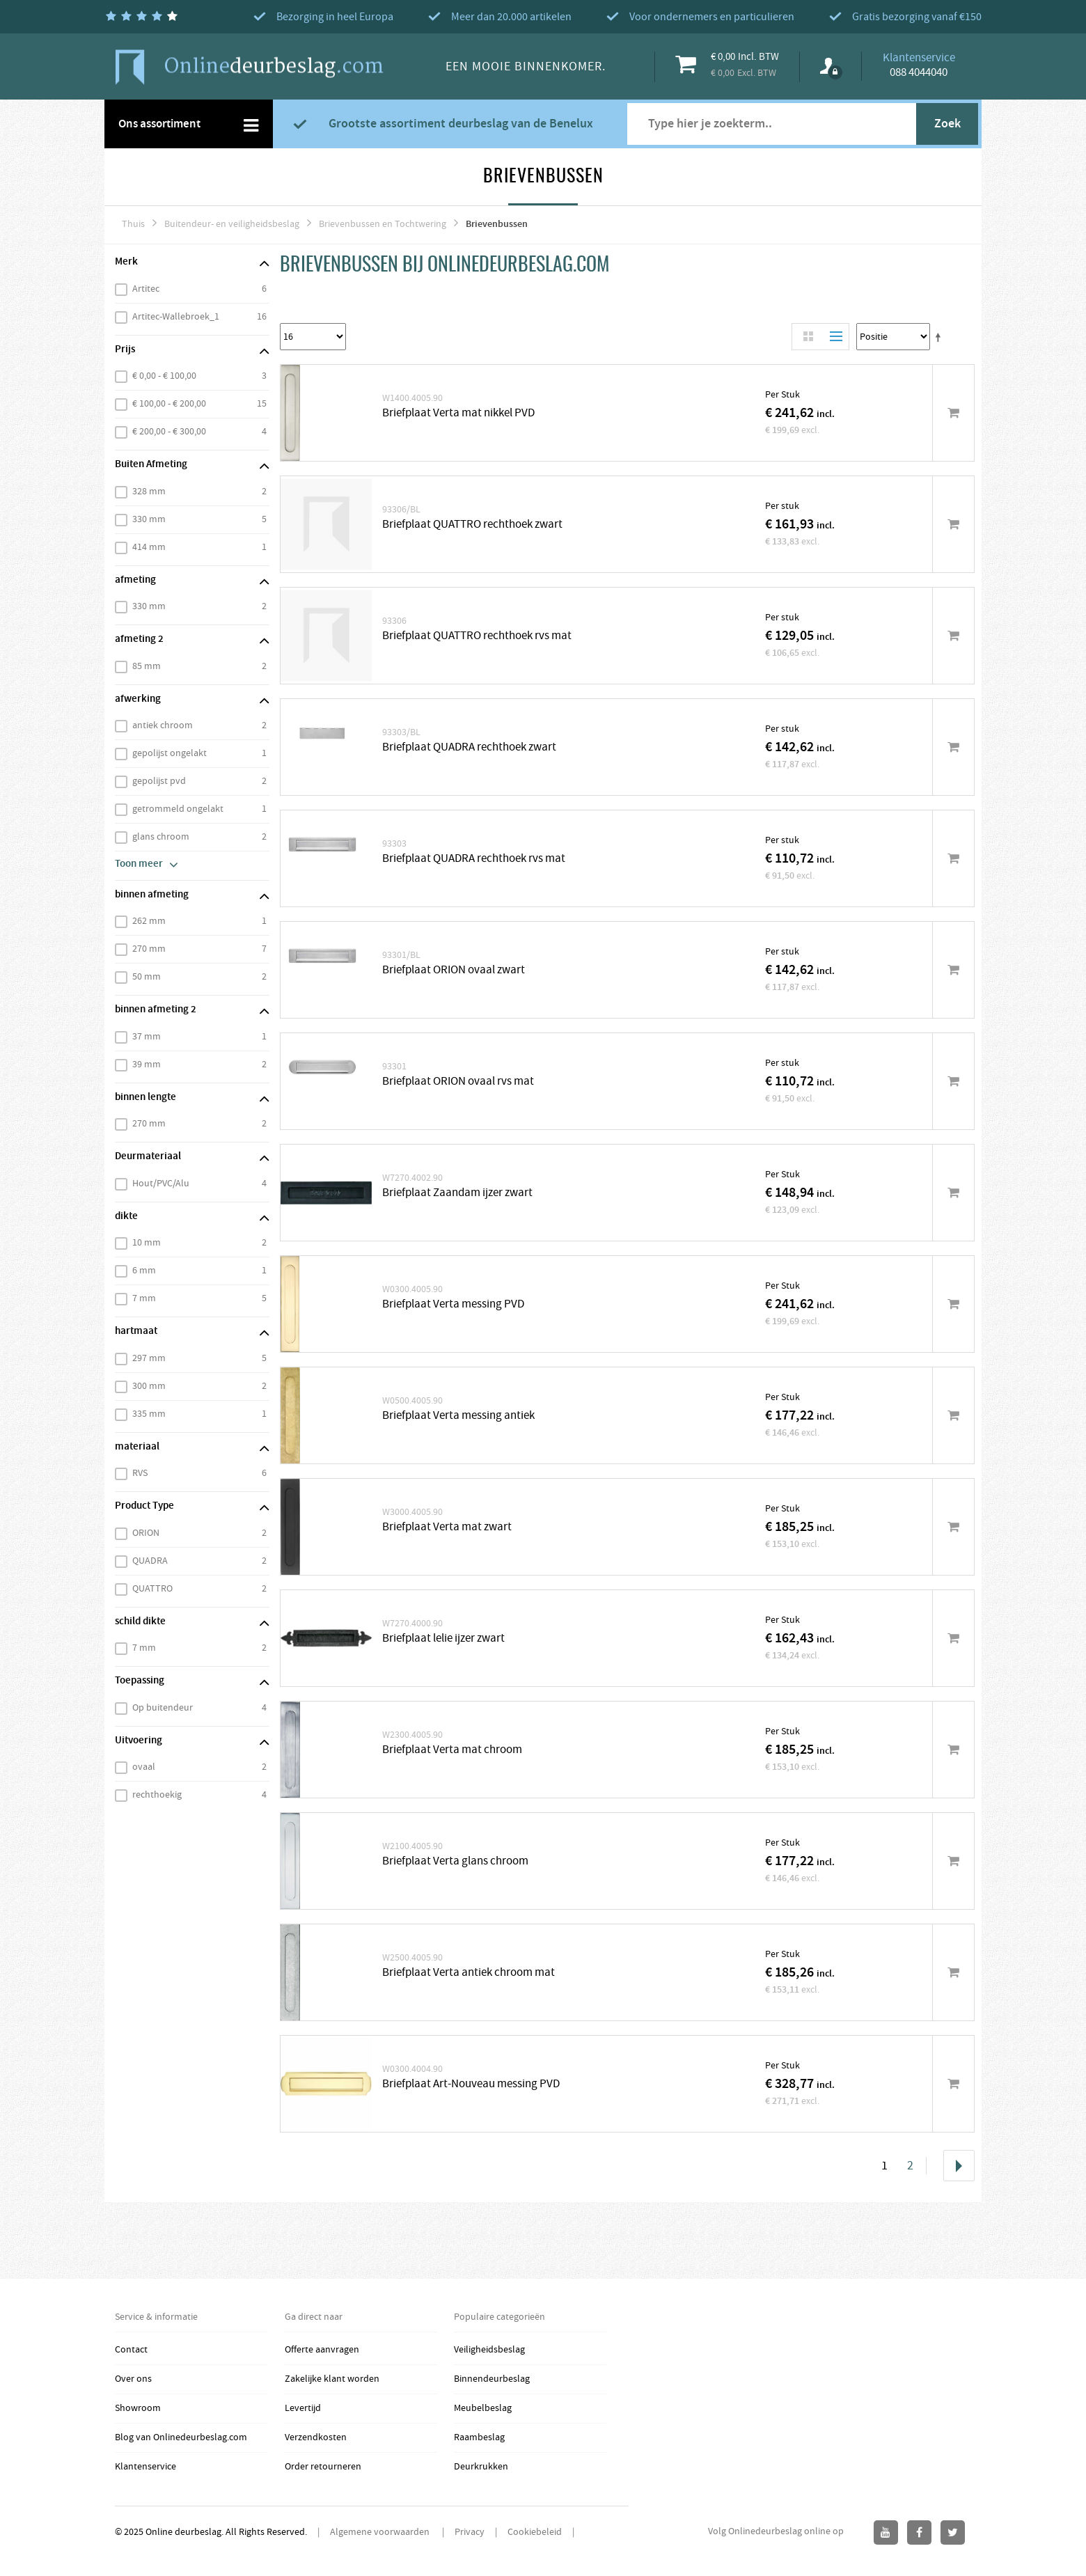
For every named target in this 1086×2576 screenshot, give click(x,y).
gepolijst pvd (159, 781)
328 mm (149, 491)
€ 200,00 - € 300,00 (169, 431)
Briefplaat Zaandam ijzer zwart (457, 1193)
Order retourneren (323, 2466)
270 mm (149, 949)
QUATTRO (152, 1588)
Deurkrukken (481, 2466)
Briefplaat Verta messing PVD (453, 1304)
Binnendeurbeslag (492, 2379)
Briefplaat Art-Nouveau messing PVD (471, 2084)
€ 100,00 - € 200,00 (169, 404)
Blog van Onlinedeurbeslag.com (181, 2437)
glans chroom (160, 837)
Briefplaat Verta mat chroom (452, 1750)
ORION (145, 1533)
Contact (131, 2349)
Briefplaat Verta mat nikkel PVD (458, 413)
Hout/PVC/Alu (160, 1183)
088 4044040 (918, 72)
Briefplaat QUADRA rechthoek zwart (469, 747)
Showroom (138, 2408)
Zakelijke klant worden (332, 2379)
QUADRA (150, 1561)
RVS (140, 1473)
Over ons (133, 2379)
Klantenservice (145, 2466)
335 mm (149, 1414)
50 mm (146, 977)
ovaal (143, 1767)
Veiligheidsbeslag (489, 2349)
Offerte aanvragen (322, 2349)
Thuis (133, 224)
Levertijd (303, 2408)
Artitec (145, 289)
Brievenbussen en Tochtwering (382, 224)
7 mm (144, 1298)
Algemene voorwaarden (381, 2532)
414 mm (149, 547)
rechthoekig (157, 1795)
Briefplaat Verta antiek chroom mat (468, 1972)
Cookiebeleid (534, 2532)
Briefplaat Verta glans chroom (455, 1861)
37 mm (146, 1036)
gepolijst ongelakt (169, 753)
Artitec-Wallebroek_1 (175, 317)
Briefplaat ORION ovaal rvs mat (458, 1081)
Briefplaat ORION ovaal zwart (453, 970)
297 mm (149, 1358)
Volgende (959, 2165)
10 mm (146, 1242)
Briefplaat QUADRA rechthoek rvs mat (473, 858)
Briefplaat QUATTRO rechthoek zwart (472, 524)
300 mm (149, 1386)
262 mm (149, 921)
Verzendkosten (316, 2437)
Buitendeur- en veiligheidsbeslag (231, 224)
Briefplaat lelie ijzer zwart (443, 1638)
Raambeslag (479, 2437)
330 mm (149, 519)
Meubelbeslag (483, 2408)
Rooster (808, 336)
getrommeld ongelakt (177, 809)
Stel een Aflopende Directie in (940, 337)
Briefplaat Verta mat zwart (447, 1527)
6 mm (144, 1270)
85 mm (146, 666)
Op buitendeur (162, 1708)
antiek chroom (162, 725)
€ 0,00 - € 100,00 (164, 376)
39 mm (146, 1064)
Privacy (470, 2532)
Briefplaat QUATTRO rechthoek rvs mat (477, 636)
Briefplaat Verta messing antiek (458, 1415)
